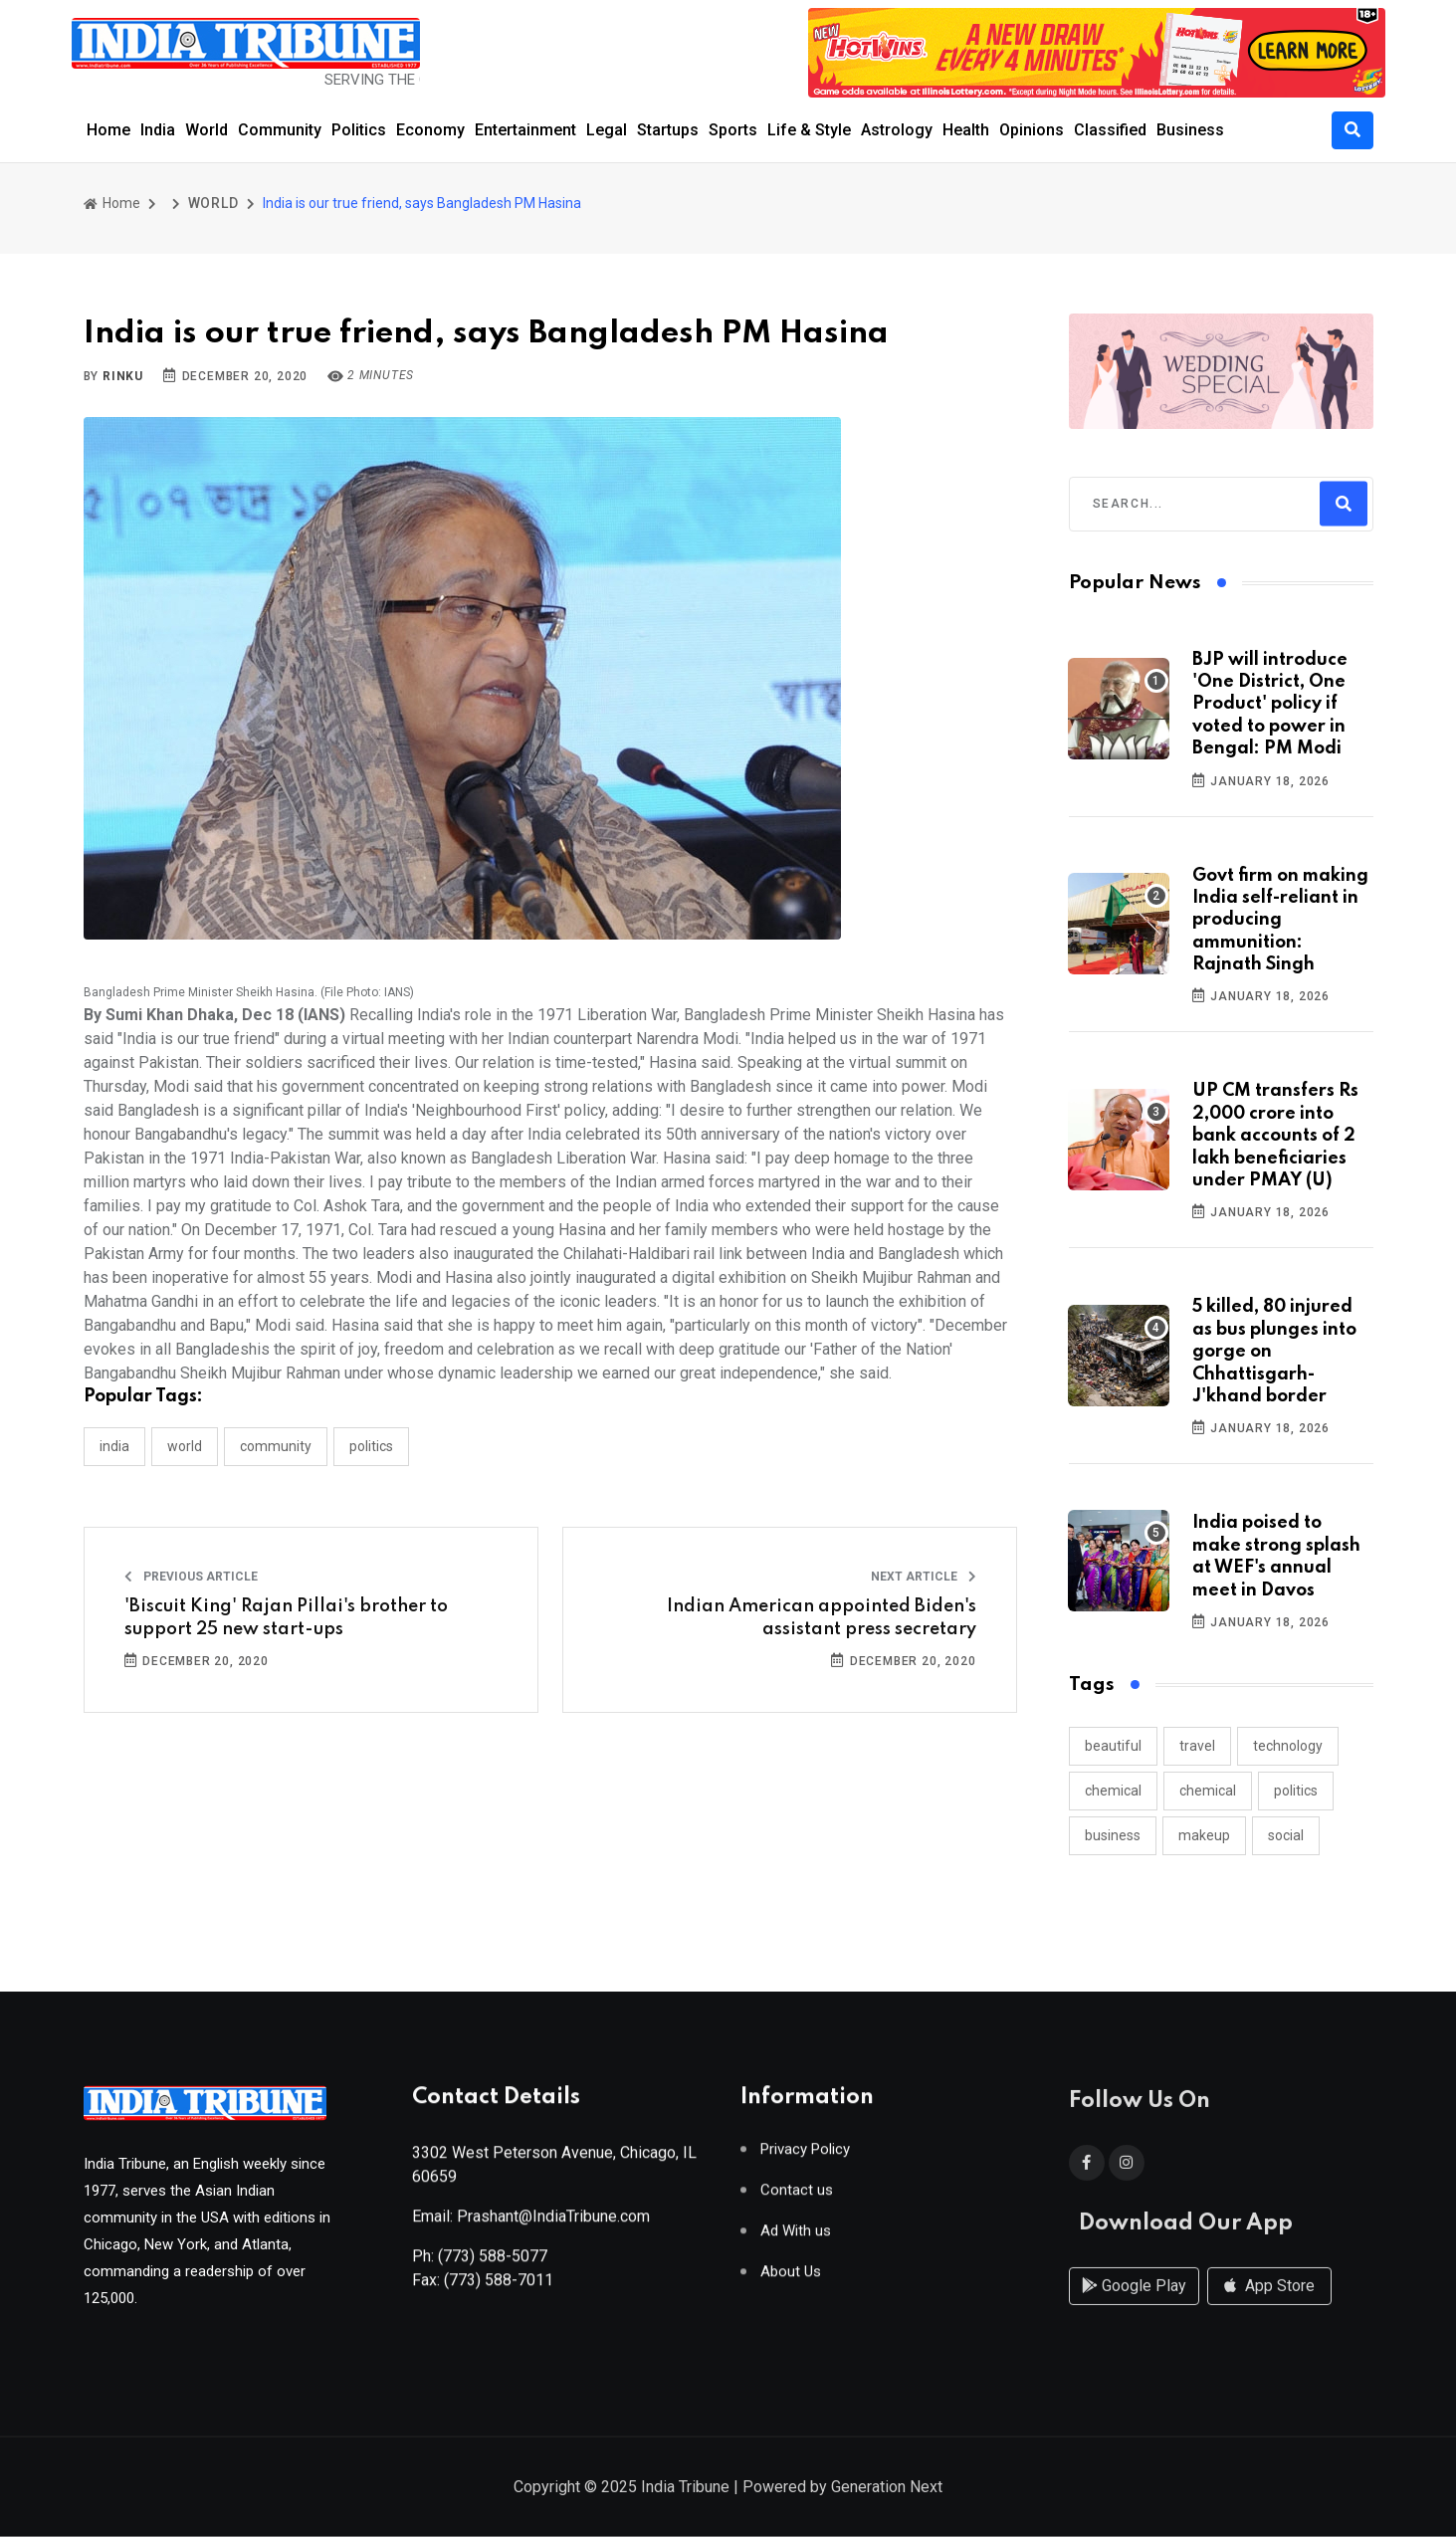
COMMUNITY (276, 1446)
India (157, 129)
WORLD (213, 203)
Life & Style (809, 129)
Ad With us (795, 2238)
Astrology (897, 129)
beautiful (1113, 1746)
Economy (430, 129)
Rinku (123, 376)
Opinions (1031, 129)
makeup (1204, 1835)
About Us (790, 2279)
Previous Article (191, 1577)
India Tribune (685, 2488)
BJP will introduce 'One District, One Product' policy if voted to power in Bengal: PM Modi (1270, 704)
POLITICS (371, 1446)
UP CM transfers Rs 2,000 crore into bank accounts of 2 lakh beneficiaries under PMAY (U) (1275, 1135)
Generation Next (886, 2488)
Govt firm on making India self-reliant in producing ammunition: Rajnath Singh (1280, 920)
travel (1197, 1746)
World (206, 129)
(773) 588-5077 (492, 2263)
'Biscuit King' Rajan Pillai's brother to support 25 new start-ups (286, 1617)
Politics (358, 129)
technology (1288, 1746)
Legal (606, 129)
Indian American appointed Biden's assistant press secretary (821, 1617)
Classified (1110, 129)
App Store (1269, 2304)
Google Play (1134, 2304)
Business (1190, 129)
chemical (1113, 1790)
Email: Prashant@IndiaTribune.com (531, 2224)
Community (279, 129)
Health (965, 129)
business (1113, 1835)
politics (1296, 1790)
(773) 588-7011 (498, 2287)
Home (108, 129)
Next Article (923, 1577)
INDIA (114, 1446)
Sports (733, 129)
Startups (668, 129)
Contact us (796, 2198)
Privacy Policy (805, 2157)
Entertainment (525, 129)
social (1286, 1835)
